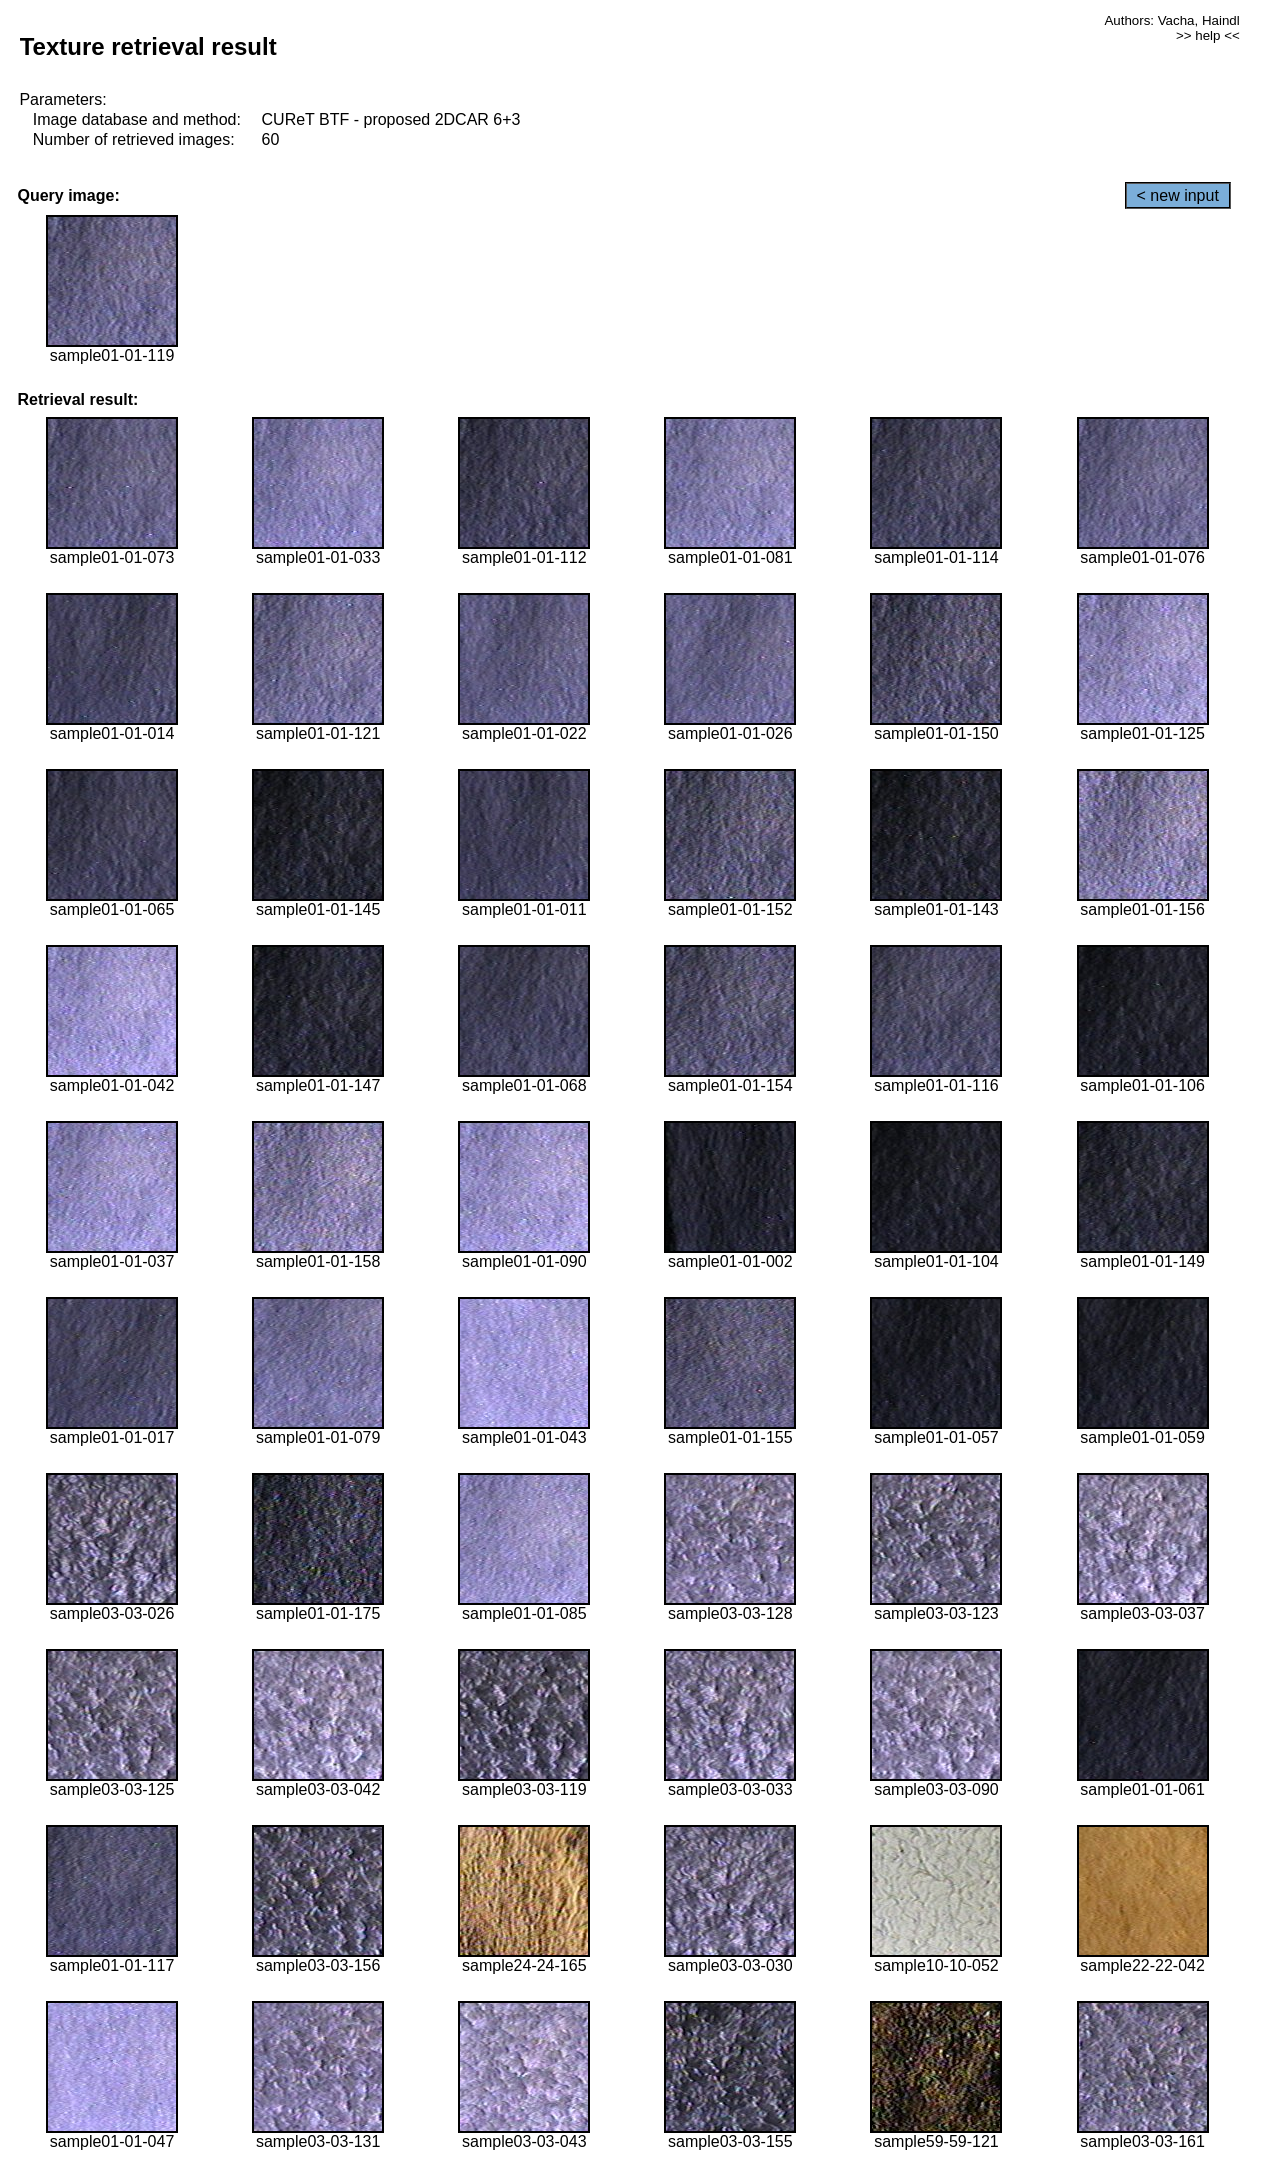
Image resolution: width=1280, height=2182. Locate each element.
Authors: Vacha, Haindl (1171, 20)
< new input (1178, 195)
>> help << (1208, 35)
